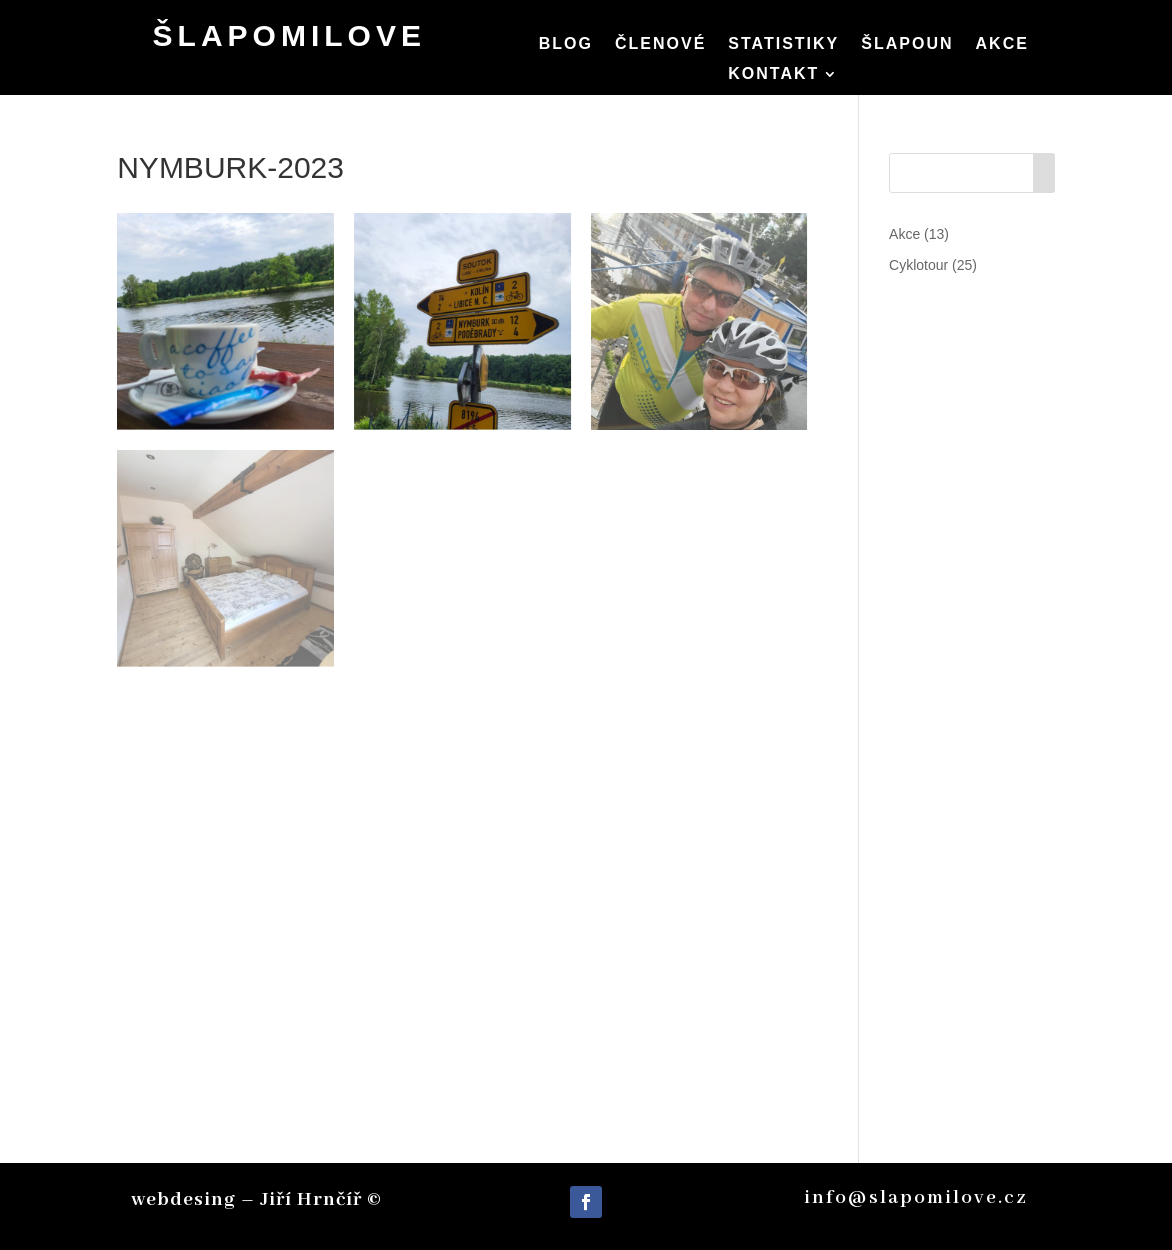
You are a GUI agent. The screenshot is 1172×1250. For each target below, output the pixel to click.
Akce (1002, 44)
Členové (660, 44)
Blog (566, 44)
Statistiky (783, 44)
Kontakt (773, 74)
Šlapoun (907, 44)
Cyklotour (918, 265)
